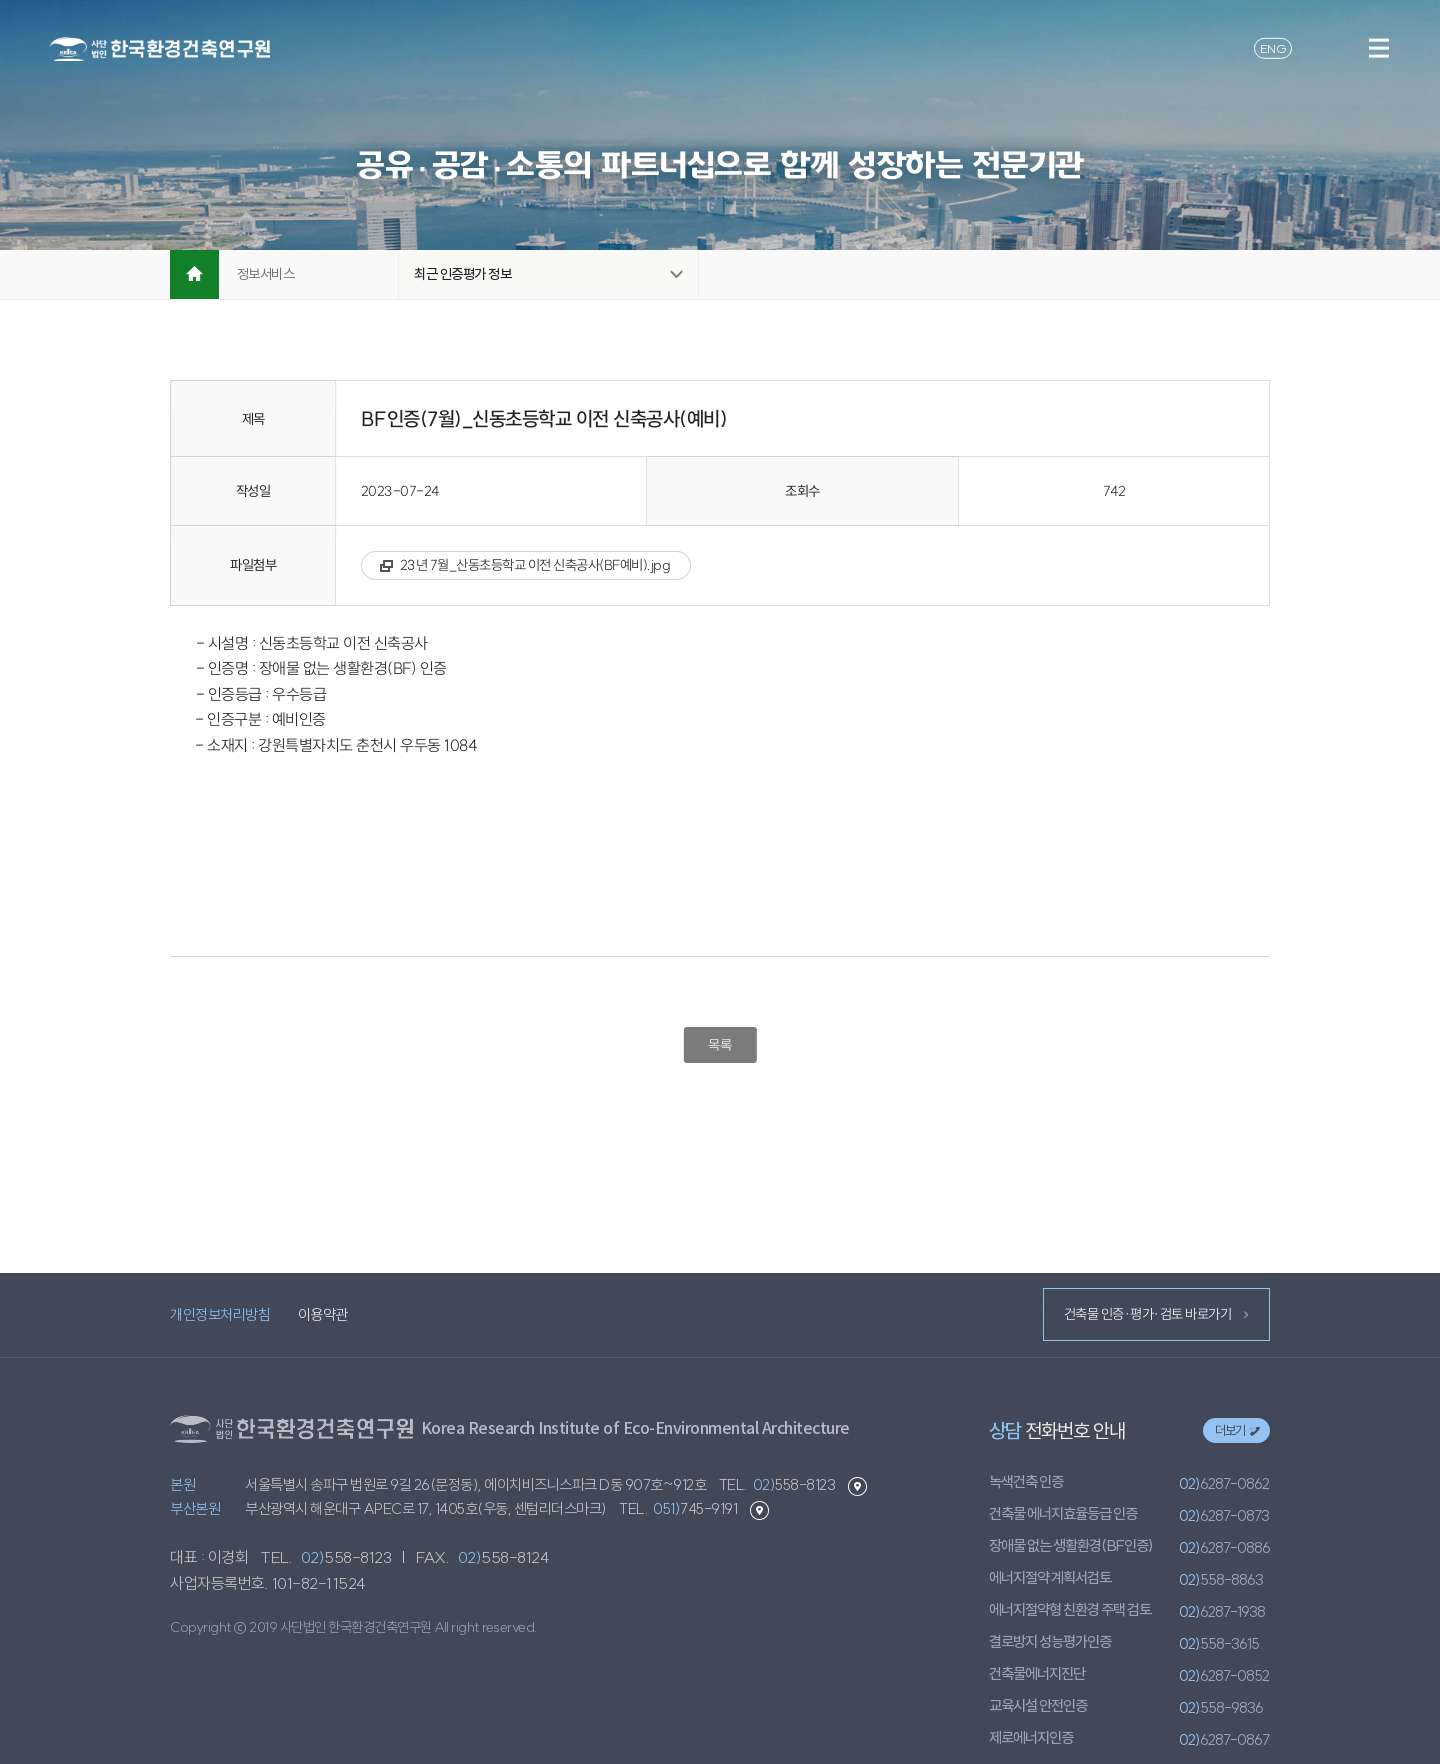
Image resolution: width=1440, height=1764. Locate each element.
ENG (1273, 47)
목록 (719, 1045)
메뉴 (1378, 47)
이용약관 (323, 1314)
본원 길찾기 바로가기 (857, 1486)
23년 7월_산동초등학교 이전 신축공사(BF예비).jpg (535, 565)
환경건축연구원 (160, 49)
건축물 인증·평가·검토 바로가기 (1156, 1314)
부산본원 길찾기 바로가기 (759, 1510)
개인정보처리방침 (220, 1314)
